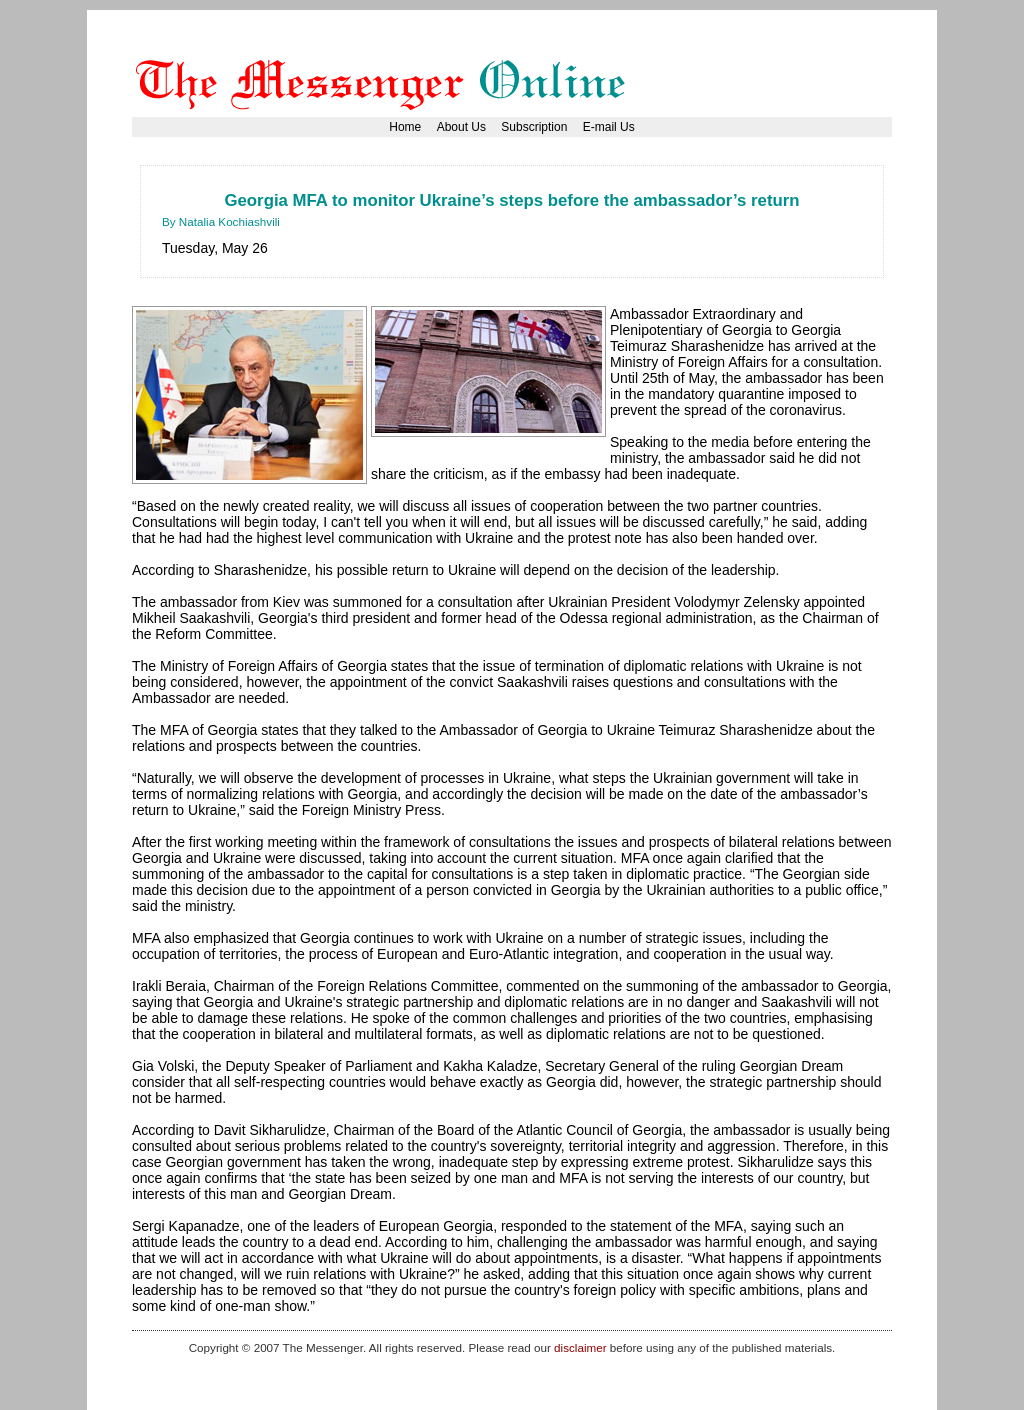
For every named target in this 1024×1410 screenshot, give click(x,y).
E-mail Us (609, 127)
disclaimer (580, 1347)
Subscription (534, 127)
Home (405, 127)
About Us (461, 127)
